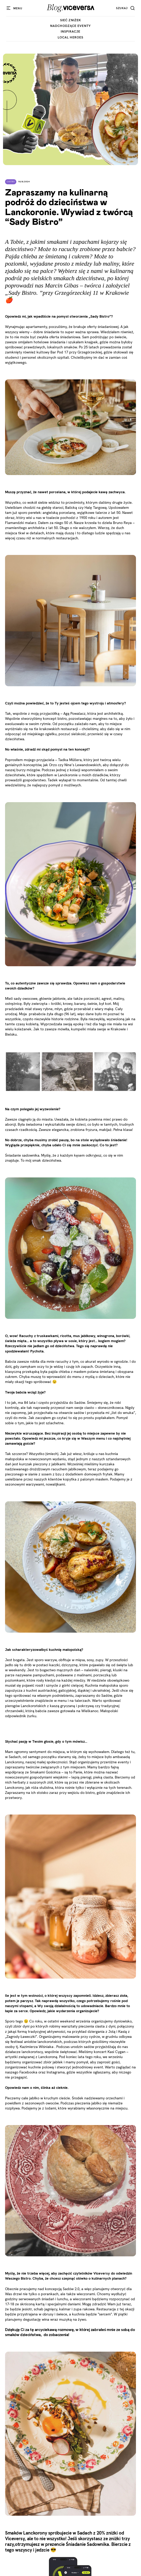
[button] (14, 8)
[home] (70, 8)
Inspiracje (70, 31)
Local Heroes (70, 37)
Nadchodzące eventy (70, 26)
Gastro (11, 181)
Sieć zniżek (70, 20)
